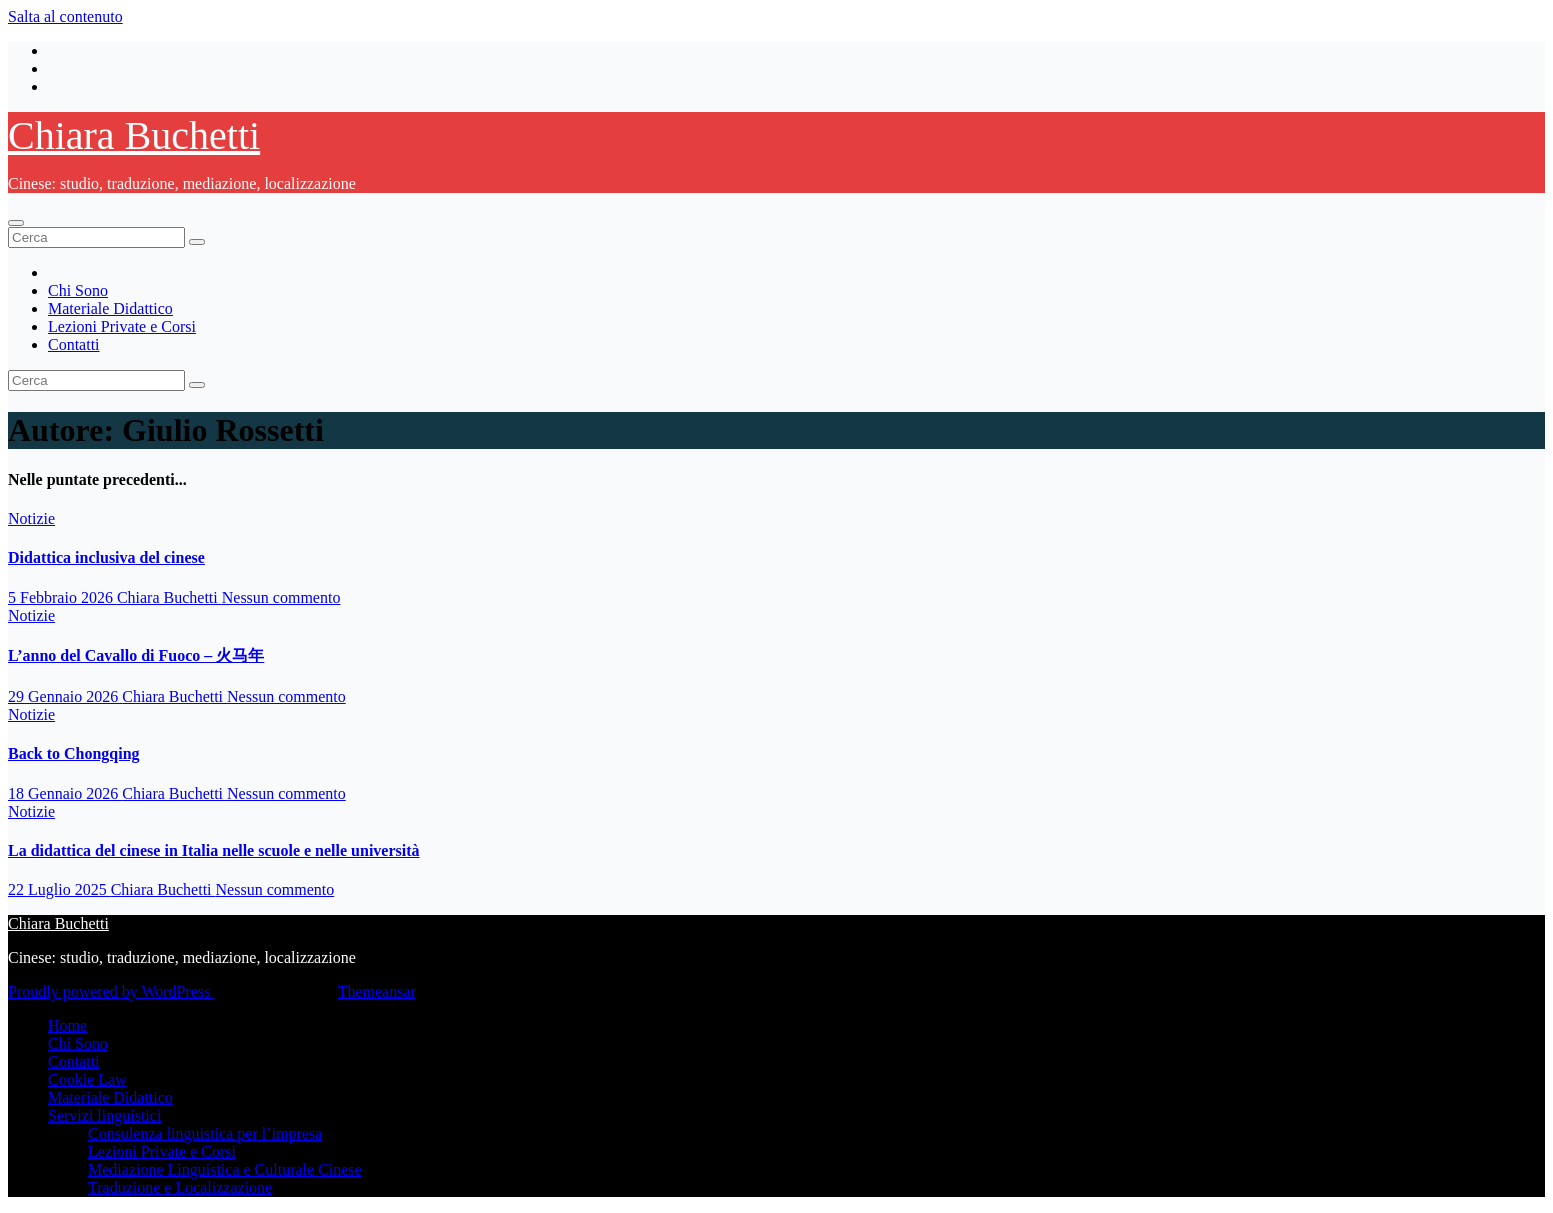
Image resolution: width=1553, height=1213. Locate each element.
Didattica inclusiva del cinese (106, 557)
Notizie (31, 518)
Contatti (74, 344)
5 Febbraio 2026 (62, 597)
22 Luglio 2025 (59, 889)
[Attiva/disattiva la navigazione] (16, 223)
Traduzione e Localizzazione (180, 1187)
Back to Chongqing (74, 753)
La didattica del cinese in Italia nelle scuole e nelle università (214, 850)
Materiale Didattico (110, 308)
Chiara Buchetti (134, 135)
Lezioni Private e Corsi (122, 326)
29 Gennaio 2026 (65, 696)
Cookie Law (87, 1079)
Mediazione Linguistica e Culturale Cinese (225, 1169)
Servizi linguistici (104, 1115)
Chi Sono (78, 290)
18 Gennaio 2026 (65, 793)
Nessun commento (281, 597)
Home (67, 1025)
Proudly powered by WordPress (111, 991)
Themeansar (376, 991)
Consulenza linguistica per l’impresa (205, 1133)
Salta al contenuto (65, 16)
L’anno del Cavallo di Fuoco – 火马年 (136, 655)
